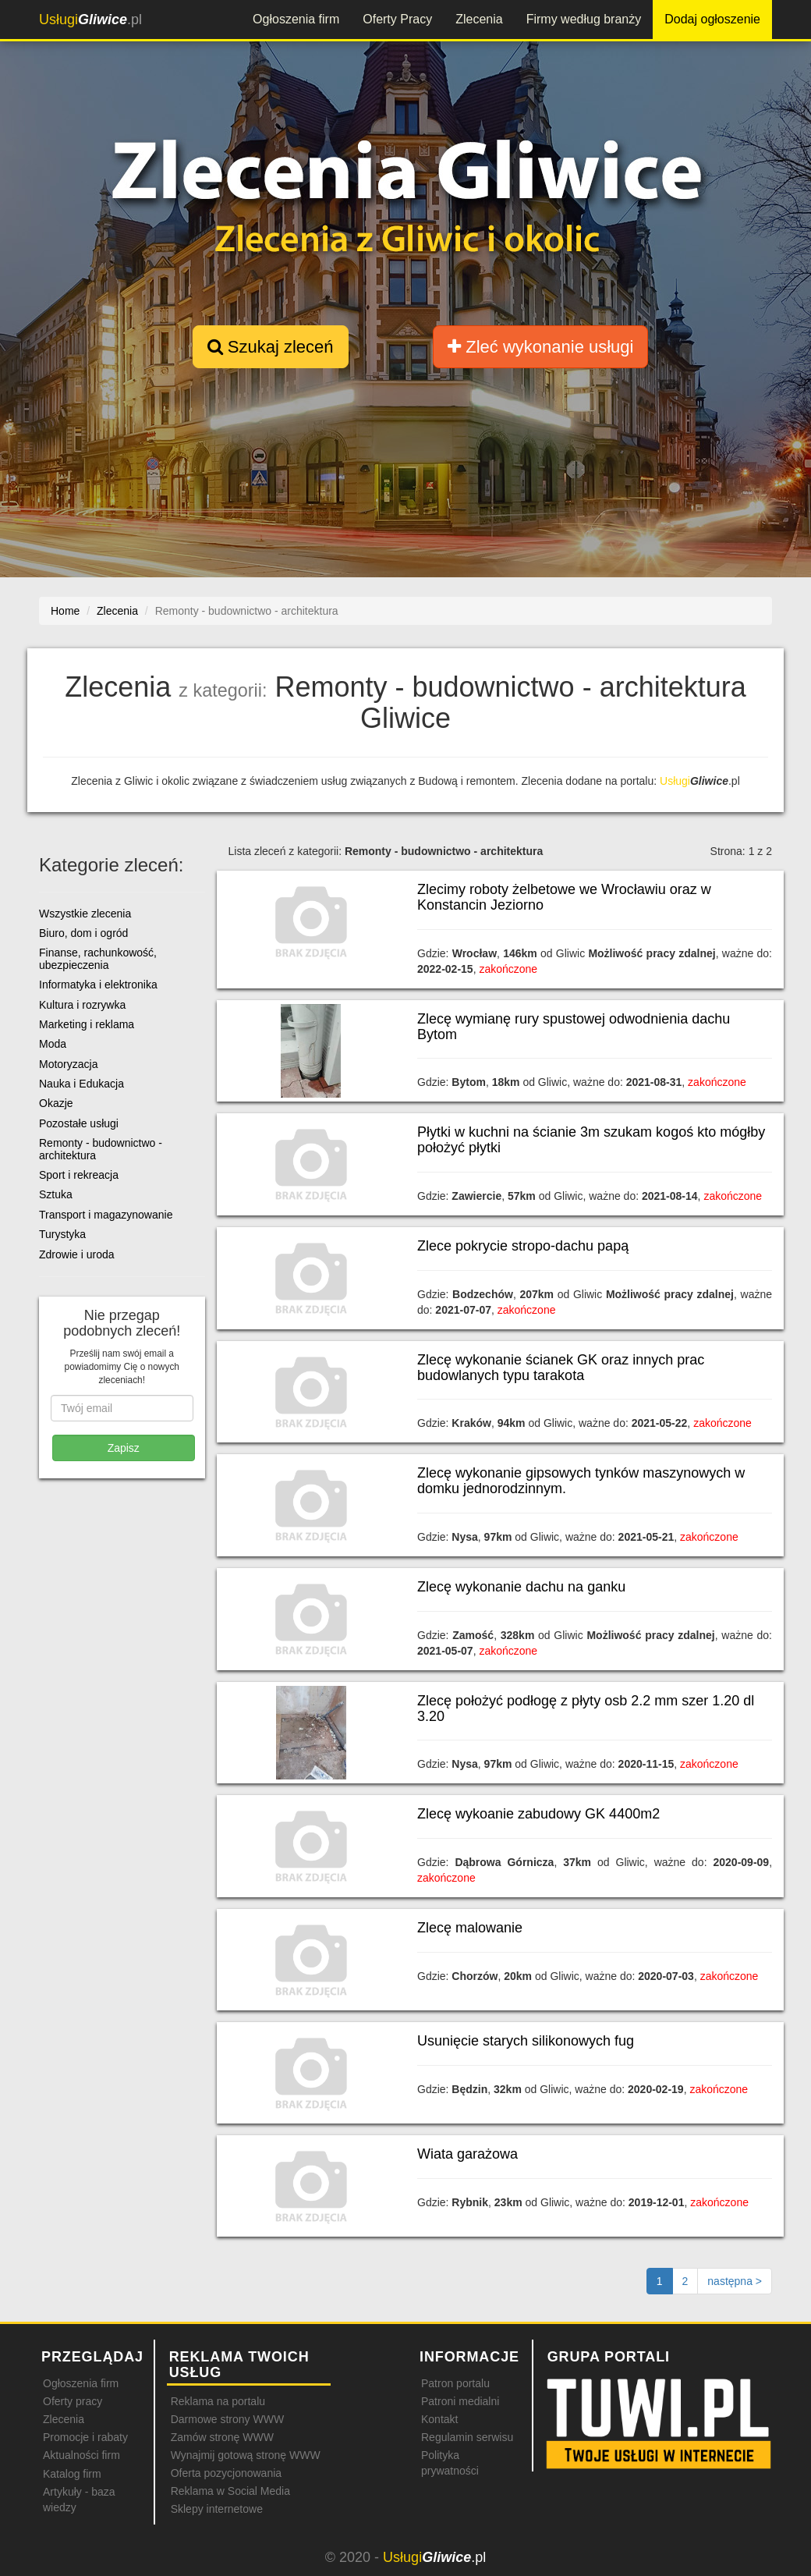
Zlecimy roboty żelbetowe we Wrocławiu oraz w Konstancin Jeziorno (564, 897)
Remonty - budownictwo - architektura (100, 1149)
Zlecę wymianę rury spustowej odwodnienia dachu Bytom (573, 1026)
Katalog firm (72, 2474)
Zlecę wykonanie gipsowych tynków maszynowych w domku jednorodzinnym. (581, 1480)
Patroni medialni (460, 2401)
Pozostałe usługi (79, 1123)
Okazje (56, 1103)
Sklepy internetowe (217, 2509)
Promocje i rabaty (85, 2437)
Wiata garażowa (467, 2154)
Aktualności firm (81, 2455)
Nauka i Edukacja (81, 1083)
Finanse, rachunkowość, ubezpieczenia (98, 958)
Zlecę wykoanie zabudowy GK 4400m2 (538, 1814)
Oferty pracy (72, 2401)
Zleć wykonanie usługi (540, 347)
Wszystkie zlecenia (85, 913)
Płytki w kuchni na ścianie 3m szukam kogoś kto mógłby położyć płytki (591, 1139)
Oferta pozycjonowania (226, 2473)
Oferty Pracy (397, 19)
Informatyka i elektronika (98, 984)
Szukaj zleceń (270, 347)
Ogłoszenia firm (296, 19)
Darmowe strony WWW (227, 2419)
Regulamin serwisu (467, 2437)
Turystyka (62, 1234)
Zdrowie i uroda (77, 1254)
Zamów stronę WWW (222, 2437)
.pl (90, 19)
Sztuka (56, 1194)
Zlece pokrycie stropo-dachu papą (523, 1246)
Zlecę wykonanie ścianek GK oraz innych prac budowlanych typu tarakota (560, 1367)
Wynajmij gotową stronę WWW (246, 2455)
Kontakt (439, 2419)
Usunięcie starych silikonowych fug (525, 2041)
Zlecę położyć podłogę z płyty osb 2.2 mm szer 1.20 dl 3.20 (585, 1708)
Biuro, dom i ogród (83, 933)
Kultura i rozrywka (82, 1005)
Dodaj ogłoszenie (712, 19)
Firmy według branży (584, 19)
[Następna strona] (734, 2281)
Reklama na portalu (218, 2401)
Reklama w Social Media (230, 2491)
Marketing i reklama (86, 1024)
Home (65, 611)
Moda (52, 1044)
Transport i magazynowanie (105, 1214)
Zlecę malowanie (469, 1928)
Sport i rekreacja (79, 1175)
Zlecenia (478, 19)
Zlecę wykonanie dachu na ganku (521, 1587)
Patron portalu (455, 2383)
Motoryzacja (68, 1064)
